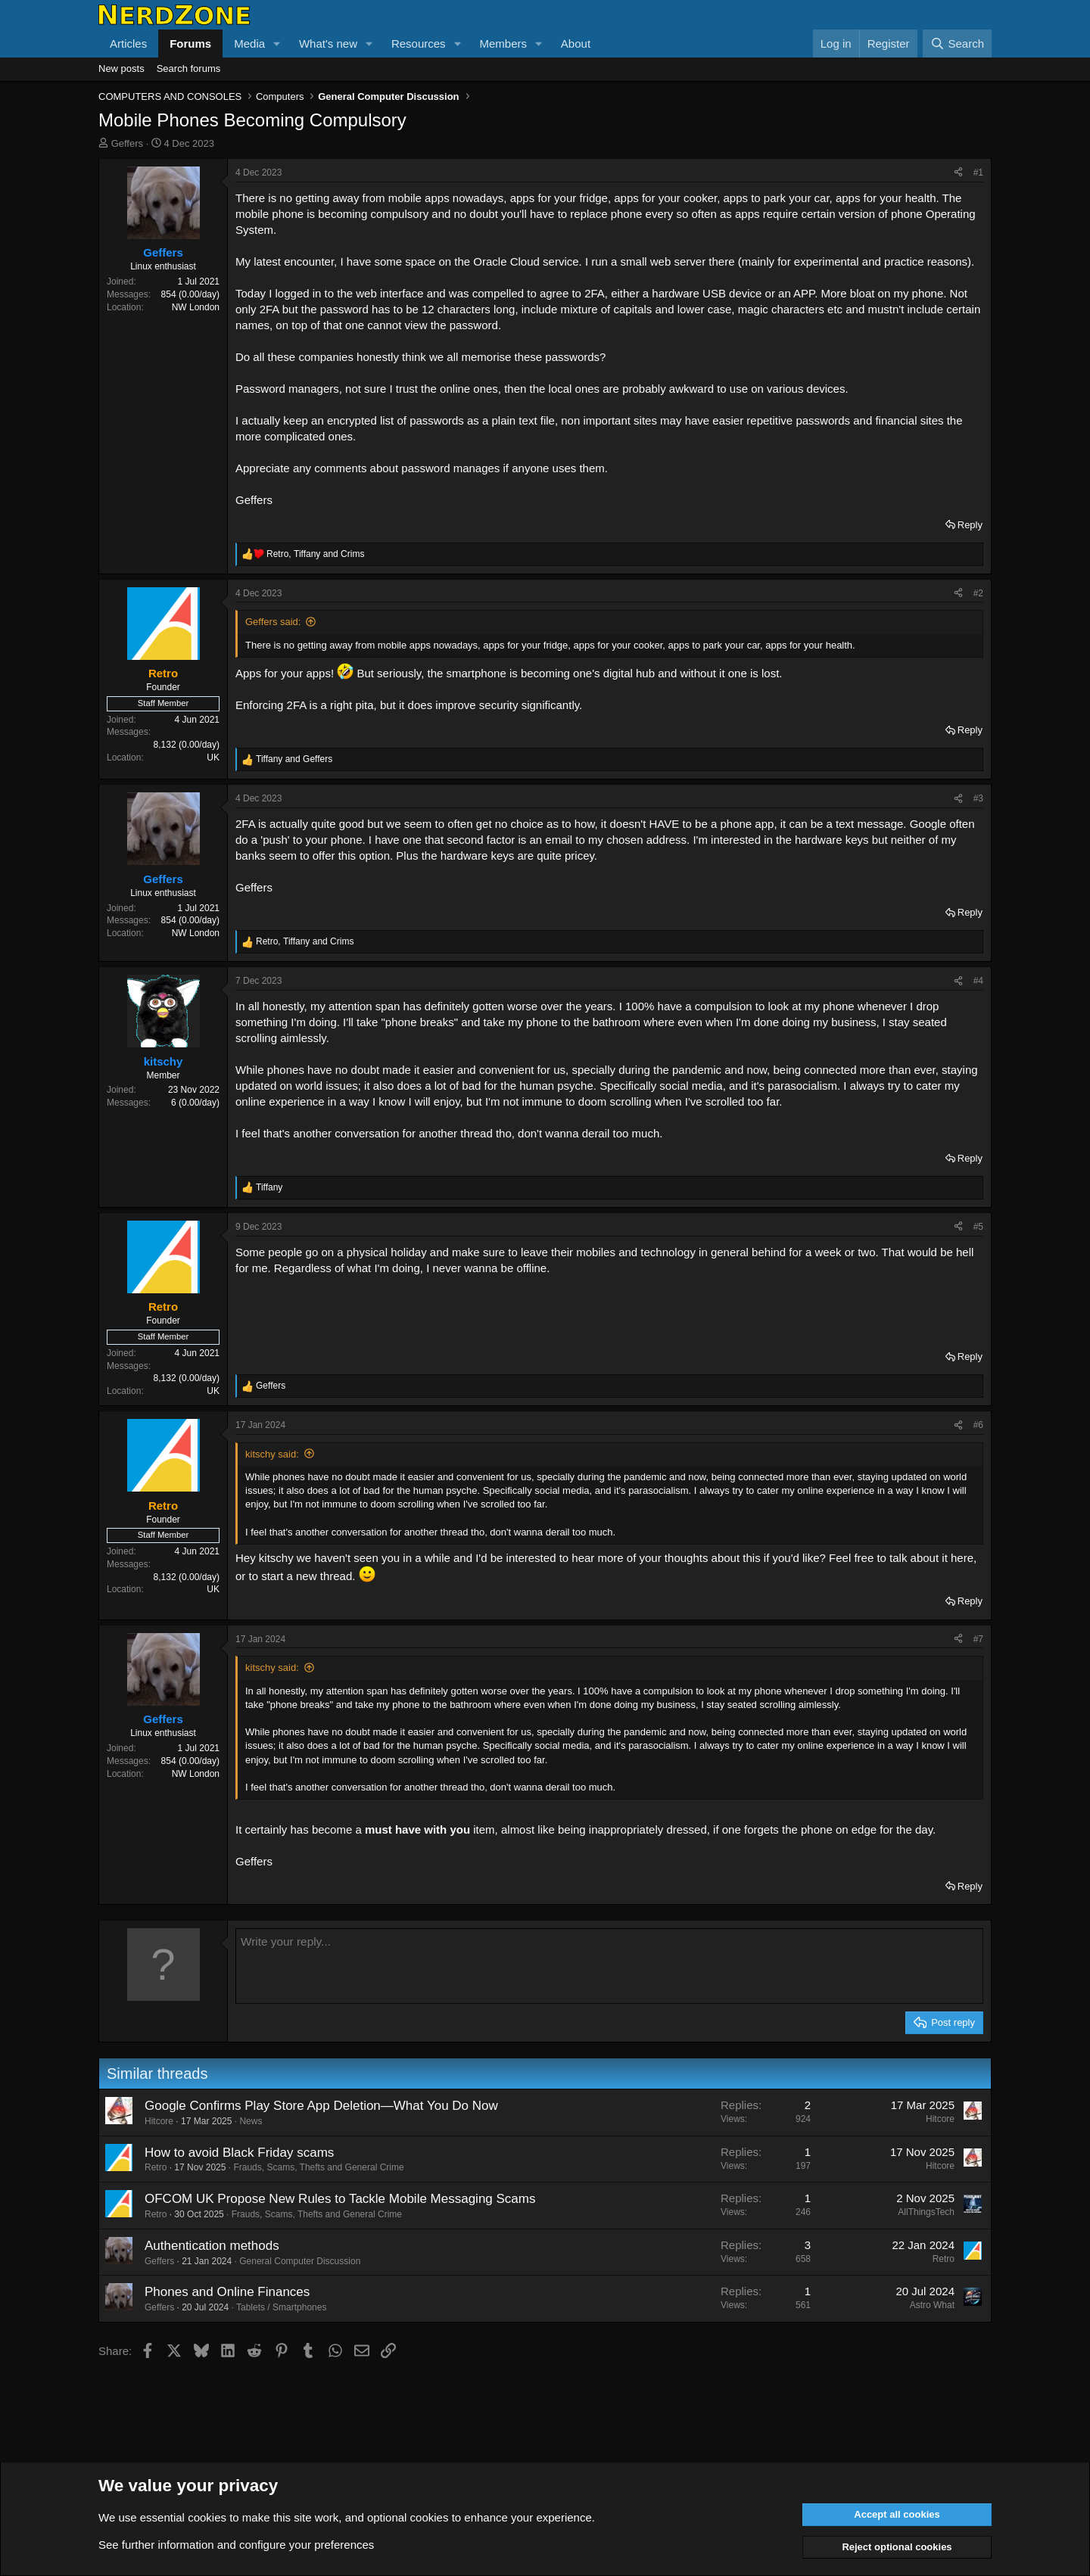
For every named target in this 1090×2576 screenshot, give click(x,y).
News (250, 2121)
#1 (978, 172)
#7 (978, 1639)
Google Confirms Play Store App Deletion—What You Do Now (321, 2105)
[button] (277, 44)
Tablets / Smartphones (281, 2307)
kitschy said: (272, 1454)
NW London (196, 307)
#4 (978, 980)
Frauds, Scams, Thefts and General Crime (318, 2167)
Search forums (189, 68)
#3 (978, 798)
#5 (978, 1226)
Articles (128, 43)
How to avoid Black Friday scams (239, 2152)
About (575, 43)
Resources (418, 43)
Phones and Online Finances (227, 2292)
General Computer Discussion (299, 2261)
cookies (207, 2517)
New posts (121, 68)
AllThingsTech (926, 2212)
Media (249, 43)
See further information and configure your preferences (236, 2544)
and (294, 759)
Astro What (932, 2305)
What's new (328, 43)
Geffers (127, 143)
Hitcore (159, 2121)
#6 (978, 1425)
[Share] (958, 173)
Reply (970, 524)
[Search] (957, 44)
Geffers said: (273, 621)
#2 (978, 593)
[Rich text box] (609, 1966)
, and (315, 554)
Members (503, 43)
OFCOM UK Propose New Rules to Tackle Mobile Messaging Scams (340, 2199)
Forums (190, 43)
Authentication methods (212, 2245)
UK (213, 757)
